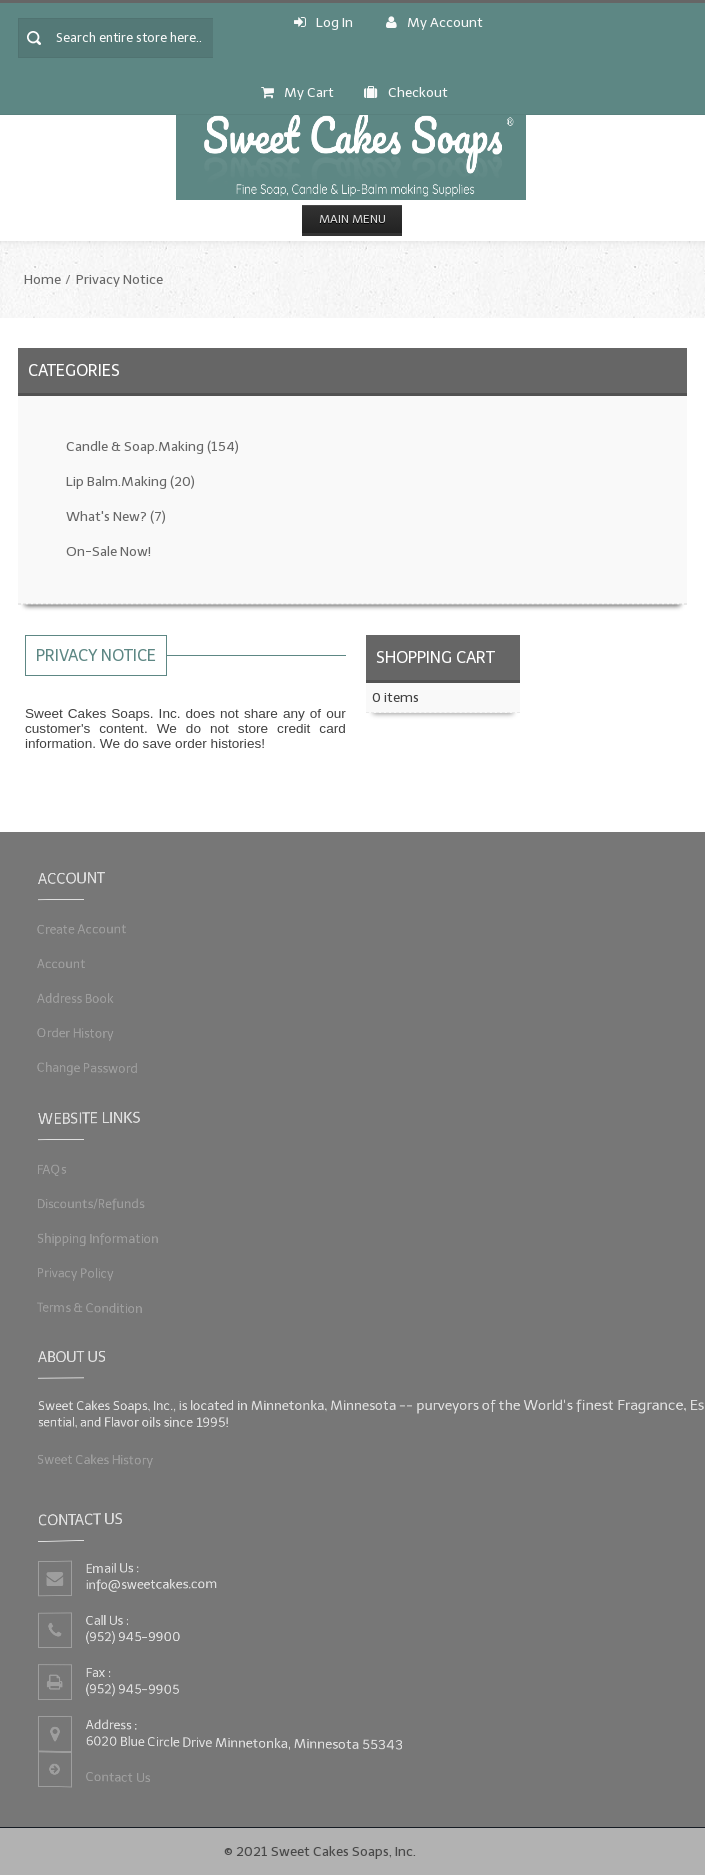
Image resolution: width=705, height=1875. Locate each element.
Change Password (103, 1061)
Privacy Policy (92, 1268)
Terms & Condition (105, 1301)
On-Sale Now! (108, 551)
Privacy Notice (119, 279)
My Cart (297, 92)
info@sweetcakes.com (162, 1586)
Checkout (406, 92)
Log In (323, 22)
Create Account (98, 931)
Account (79, 963)
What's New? (116, 516)
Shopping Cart (435, 657)
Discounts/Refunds (106, 1203)
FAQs (70, 1171)
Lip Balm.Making (130, 481)
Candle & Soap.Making (152, 446)
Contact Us (130, 1772)
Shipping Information (112, 1236)
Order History (92, 1028)
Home (42, 279)
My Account (434, 22)
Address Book (92, 996)
